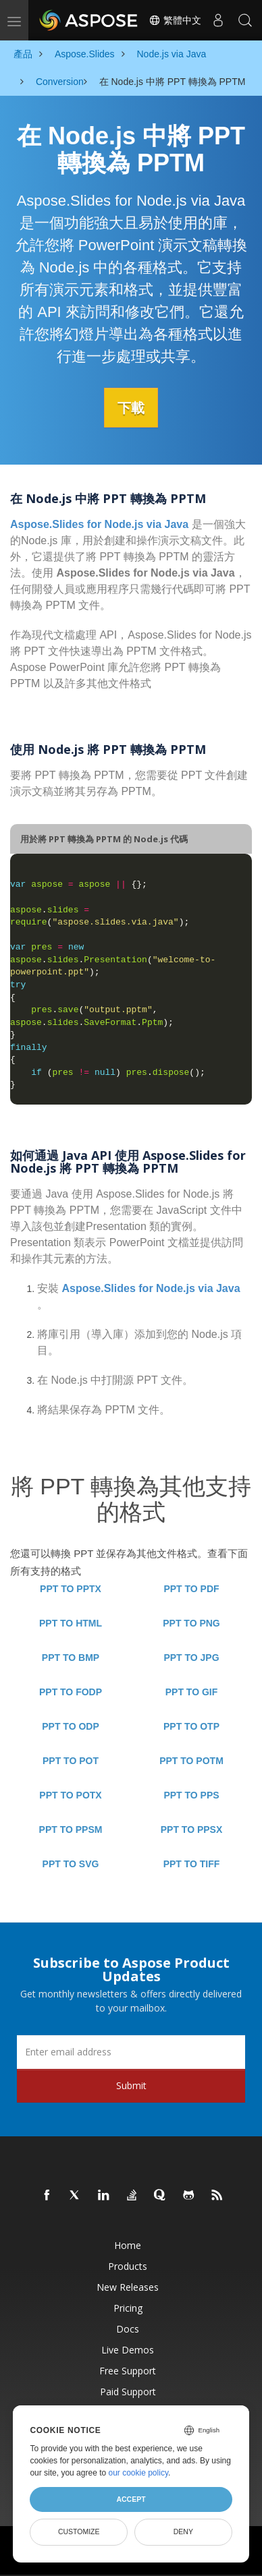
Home (127, 2244)
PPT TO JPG (191, 1656)
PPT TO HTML (70, 1622)
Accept (130, 2499)
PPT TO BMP (70, 1656)
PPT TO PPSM (71, 1828)
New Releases (128, 2286)
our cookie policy (139, 2473)
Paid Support (128, 2390)
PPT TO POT (71, 1760)
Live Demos (127, 2349)
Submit (131, 2084)
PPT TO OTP (191, 1725)
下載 (131, 407)
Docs (127, 2328)
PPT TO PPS (191, 1794)
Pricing (127, 2307)
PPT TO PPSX (192, 1828)
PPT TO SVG (71, 1863)
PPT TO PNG (191, 1622)
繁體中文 (175, 20)
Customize (79, 2531)
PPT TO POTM (191, 1760)
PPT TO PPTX (70, 1588)
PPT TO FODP (70, 1691)
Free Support (127, 2370)
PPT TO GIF (191, 1691)
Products (127, 2265)
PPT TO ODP (70, 1725)
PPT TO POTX (70, 1794)
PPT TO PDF (191, 1588)
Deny (183, 2531)
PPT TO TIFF (191, 1863)
